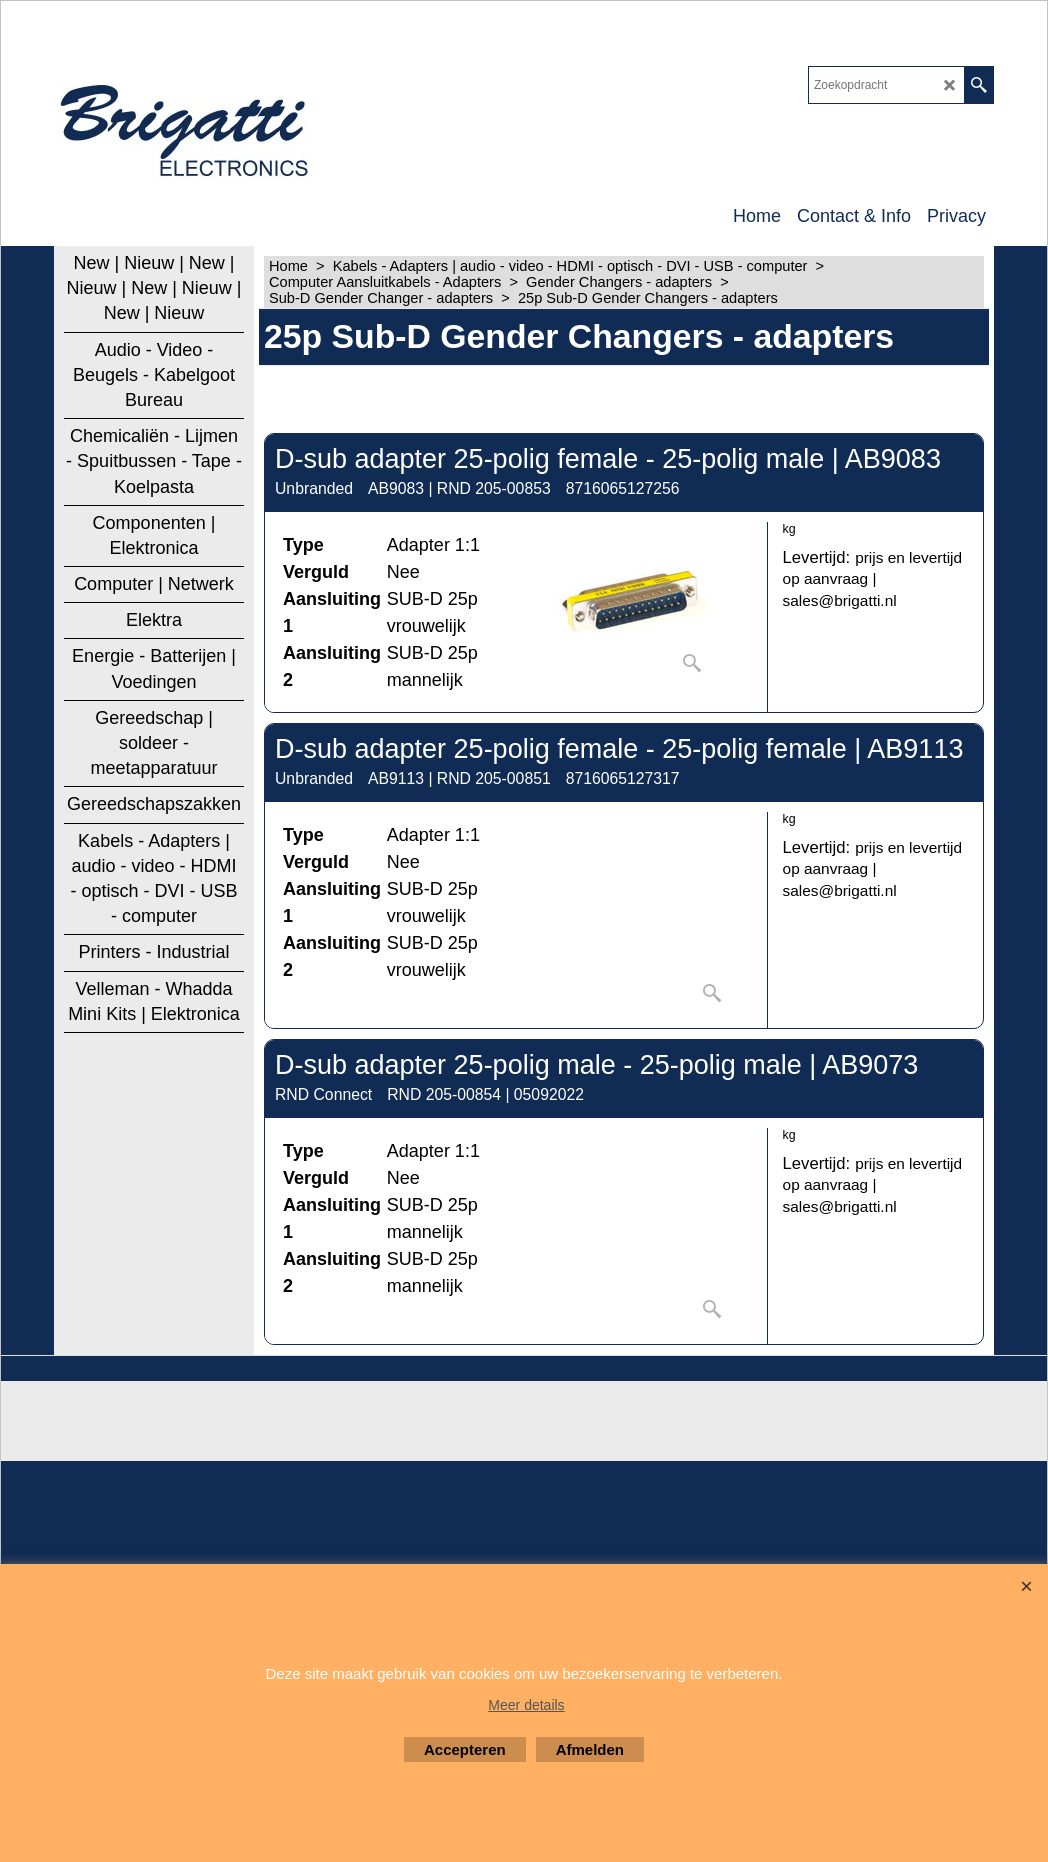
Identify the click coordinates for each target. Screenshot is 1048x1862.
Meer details (526, 1705)
